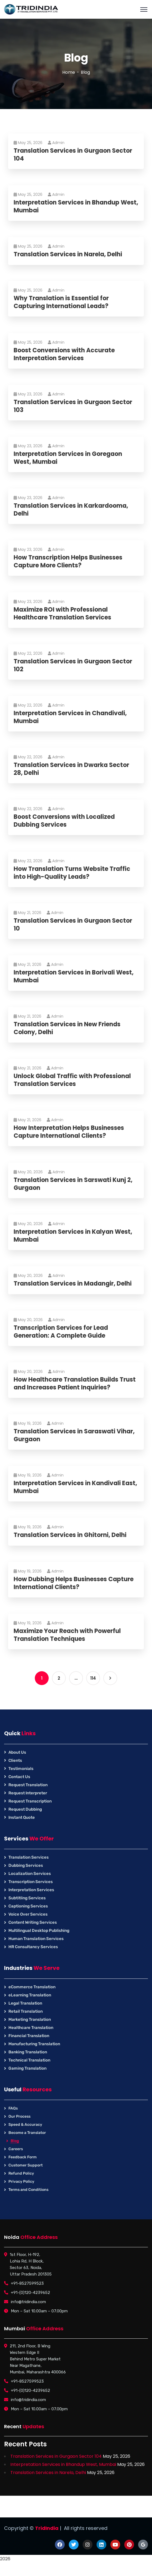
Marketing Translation (29, 2019)
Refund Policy (21, 2173)
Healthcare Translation (30, 2027)
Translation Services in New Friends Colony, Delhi (67, 1028)
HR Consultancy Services (33, 1946)
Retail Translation (25, 2011)
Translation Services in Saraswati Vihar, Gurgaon (74, 1435)
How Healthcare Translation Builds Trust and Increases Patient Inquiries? (75, 1383)
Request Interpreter (27, 1793)
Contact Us (19, 1776)
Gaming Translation (27, 2068)
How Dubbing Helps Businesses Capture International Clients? (74, 1583)
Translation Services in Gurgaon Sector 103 (73, 406)
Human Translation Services (36, 1938)
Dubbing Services (25, 1865)
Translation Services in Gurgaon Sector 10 (73, 924)
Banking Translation (27, 2052)
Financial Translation (28, 2035)
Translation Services (28, 1857)
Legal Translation (25, 2003)
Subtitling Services (27, 1898)
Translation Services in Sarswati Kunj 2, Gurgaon (73, 1184)
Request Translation (28, 1784)
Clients (15, 1760)
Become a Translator (27, 2132)
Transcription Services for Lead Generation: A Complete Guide (61, 1332)
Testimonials (20, 1768)
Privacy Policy (21, 2181)
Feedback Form (22, 2157)
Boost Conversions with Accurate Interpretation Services (64, 354)
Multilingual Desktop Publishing (38, 1930)
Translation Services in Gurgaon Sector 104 (73, 154)
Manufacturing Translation (34, 2043)
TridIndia (46, 2528)
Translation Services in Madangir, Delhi (73, 1284)
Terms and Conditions (28, 2189)
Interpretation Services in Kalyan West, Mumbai (73, 1236)
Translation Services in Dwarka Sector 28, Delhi (71, 769)
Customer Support (25, 2165)
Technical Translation (29, 2060)
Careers (15, 2149)
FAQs (13, 2108)
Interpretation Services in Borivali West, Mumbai (74, 976)
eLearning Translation (29, 1995)
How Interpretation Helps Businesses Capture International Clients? (69, 1132)
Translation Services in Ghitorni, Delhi (70, 1535)
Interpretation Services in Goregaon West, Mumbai (68, 458)
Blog (15, 2141)
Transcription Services (30, 1881)
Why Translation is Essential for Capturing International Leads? (61, 302)
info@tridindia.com (28, 2301)
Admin (56, 142)
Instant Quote (21, 1817)
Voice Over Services (28, 1914)
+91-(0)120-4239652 (30, 2292)
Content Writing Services (32, 1922)
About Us (17, 1752)
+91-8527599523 (27, 2283)
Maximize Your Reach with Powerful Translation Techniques (67, 1635)
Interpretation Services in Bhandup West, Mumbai (76, 206)
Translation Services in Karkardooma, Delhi (71, 509)
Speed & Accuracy (25, 2124)
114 (93, 1678)
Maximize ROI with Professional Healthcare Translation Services (62, 613)
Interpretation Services (31, 1889)
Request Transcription (30, 1801)
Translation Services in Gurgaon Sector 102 (73, 665)
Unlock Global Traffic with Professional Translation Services (72, 1080)
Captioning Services (28, 1906)
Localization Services (29, 1873)
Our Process (19, 2116)
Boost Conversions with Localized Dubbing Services (64, 821)
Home (68, 72)
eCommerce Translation (31, 1986)
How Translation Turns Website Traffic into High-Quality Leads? (72, 873)
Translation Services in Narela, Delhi (68, 254)
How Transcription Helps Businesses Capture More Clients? (68, 561)
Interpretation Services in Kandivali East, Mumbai (75, 1487)
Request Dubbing (25, 1809)
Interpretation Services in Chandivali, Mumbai (70, 717)
